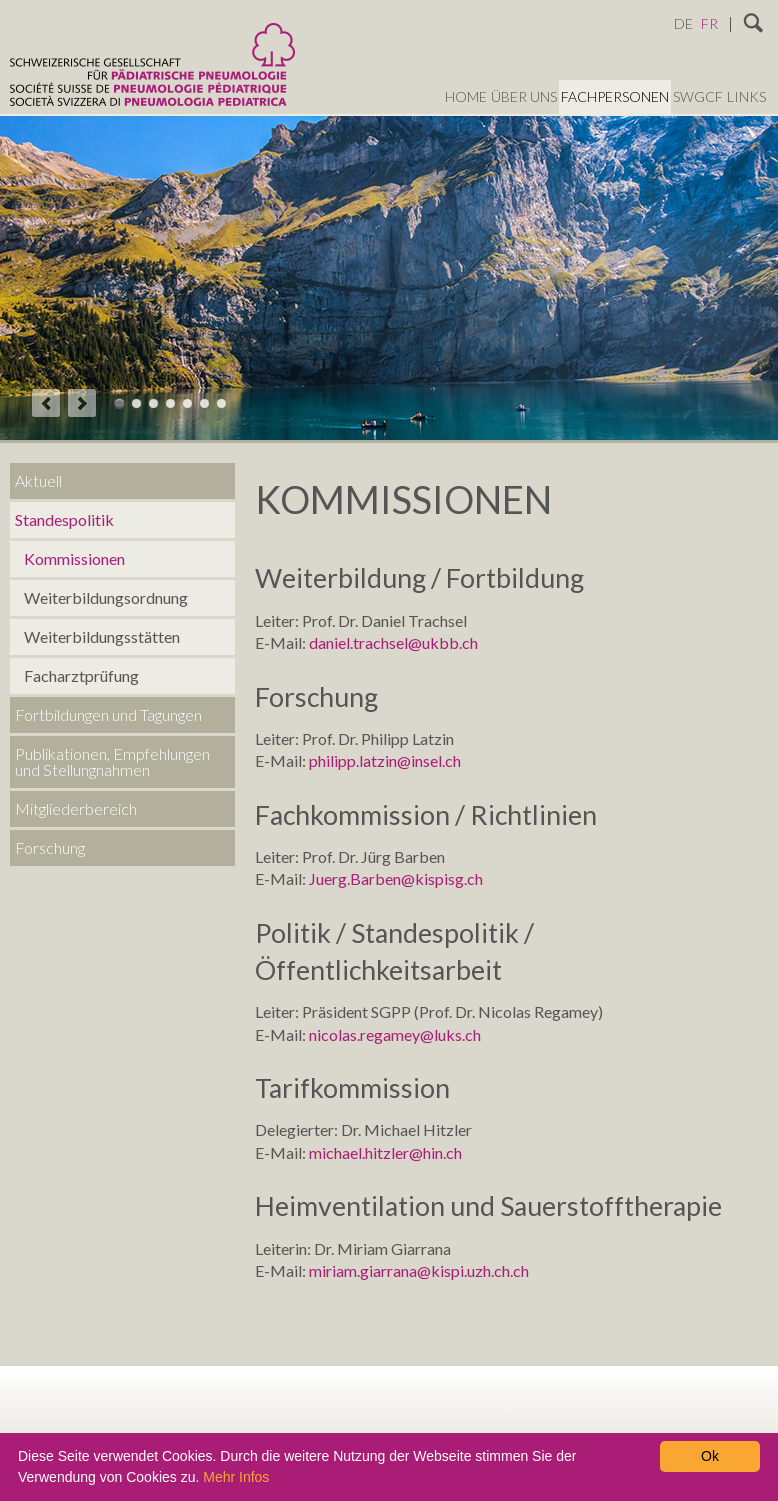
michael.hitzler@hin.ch (385, 1152)
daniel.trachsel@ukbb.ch (393, 642)
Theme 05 (187, 403)
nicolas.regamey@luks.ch (395, 1034)
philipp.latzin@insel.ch (385, 760)
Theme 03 (153, 403)
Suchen (754, 24)
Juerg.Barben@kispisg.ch (396, 878)
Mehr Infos (236, 1477)
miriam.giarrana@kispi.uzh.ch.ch (419, 1270)
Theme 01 (119, 403)
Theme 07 (221, 403)
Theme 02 (136, 403)
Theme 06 (204, 403)
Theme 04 (170, 403)
